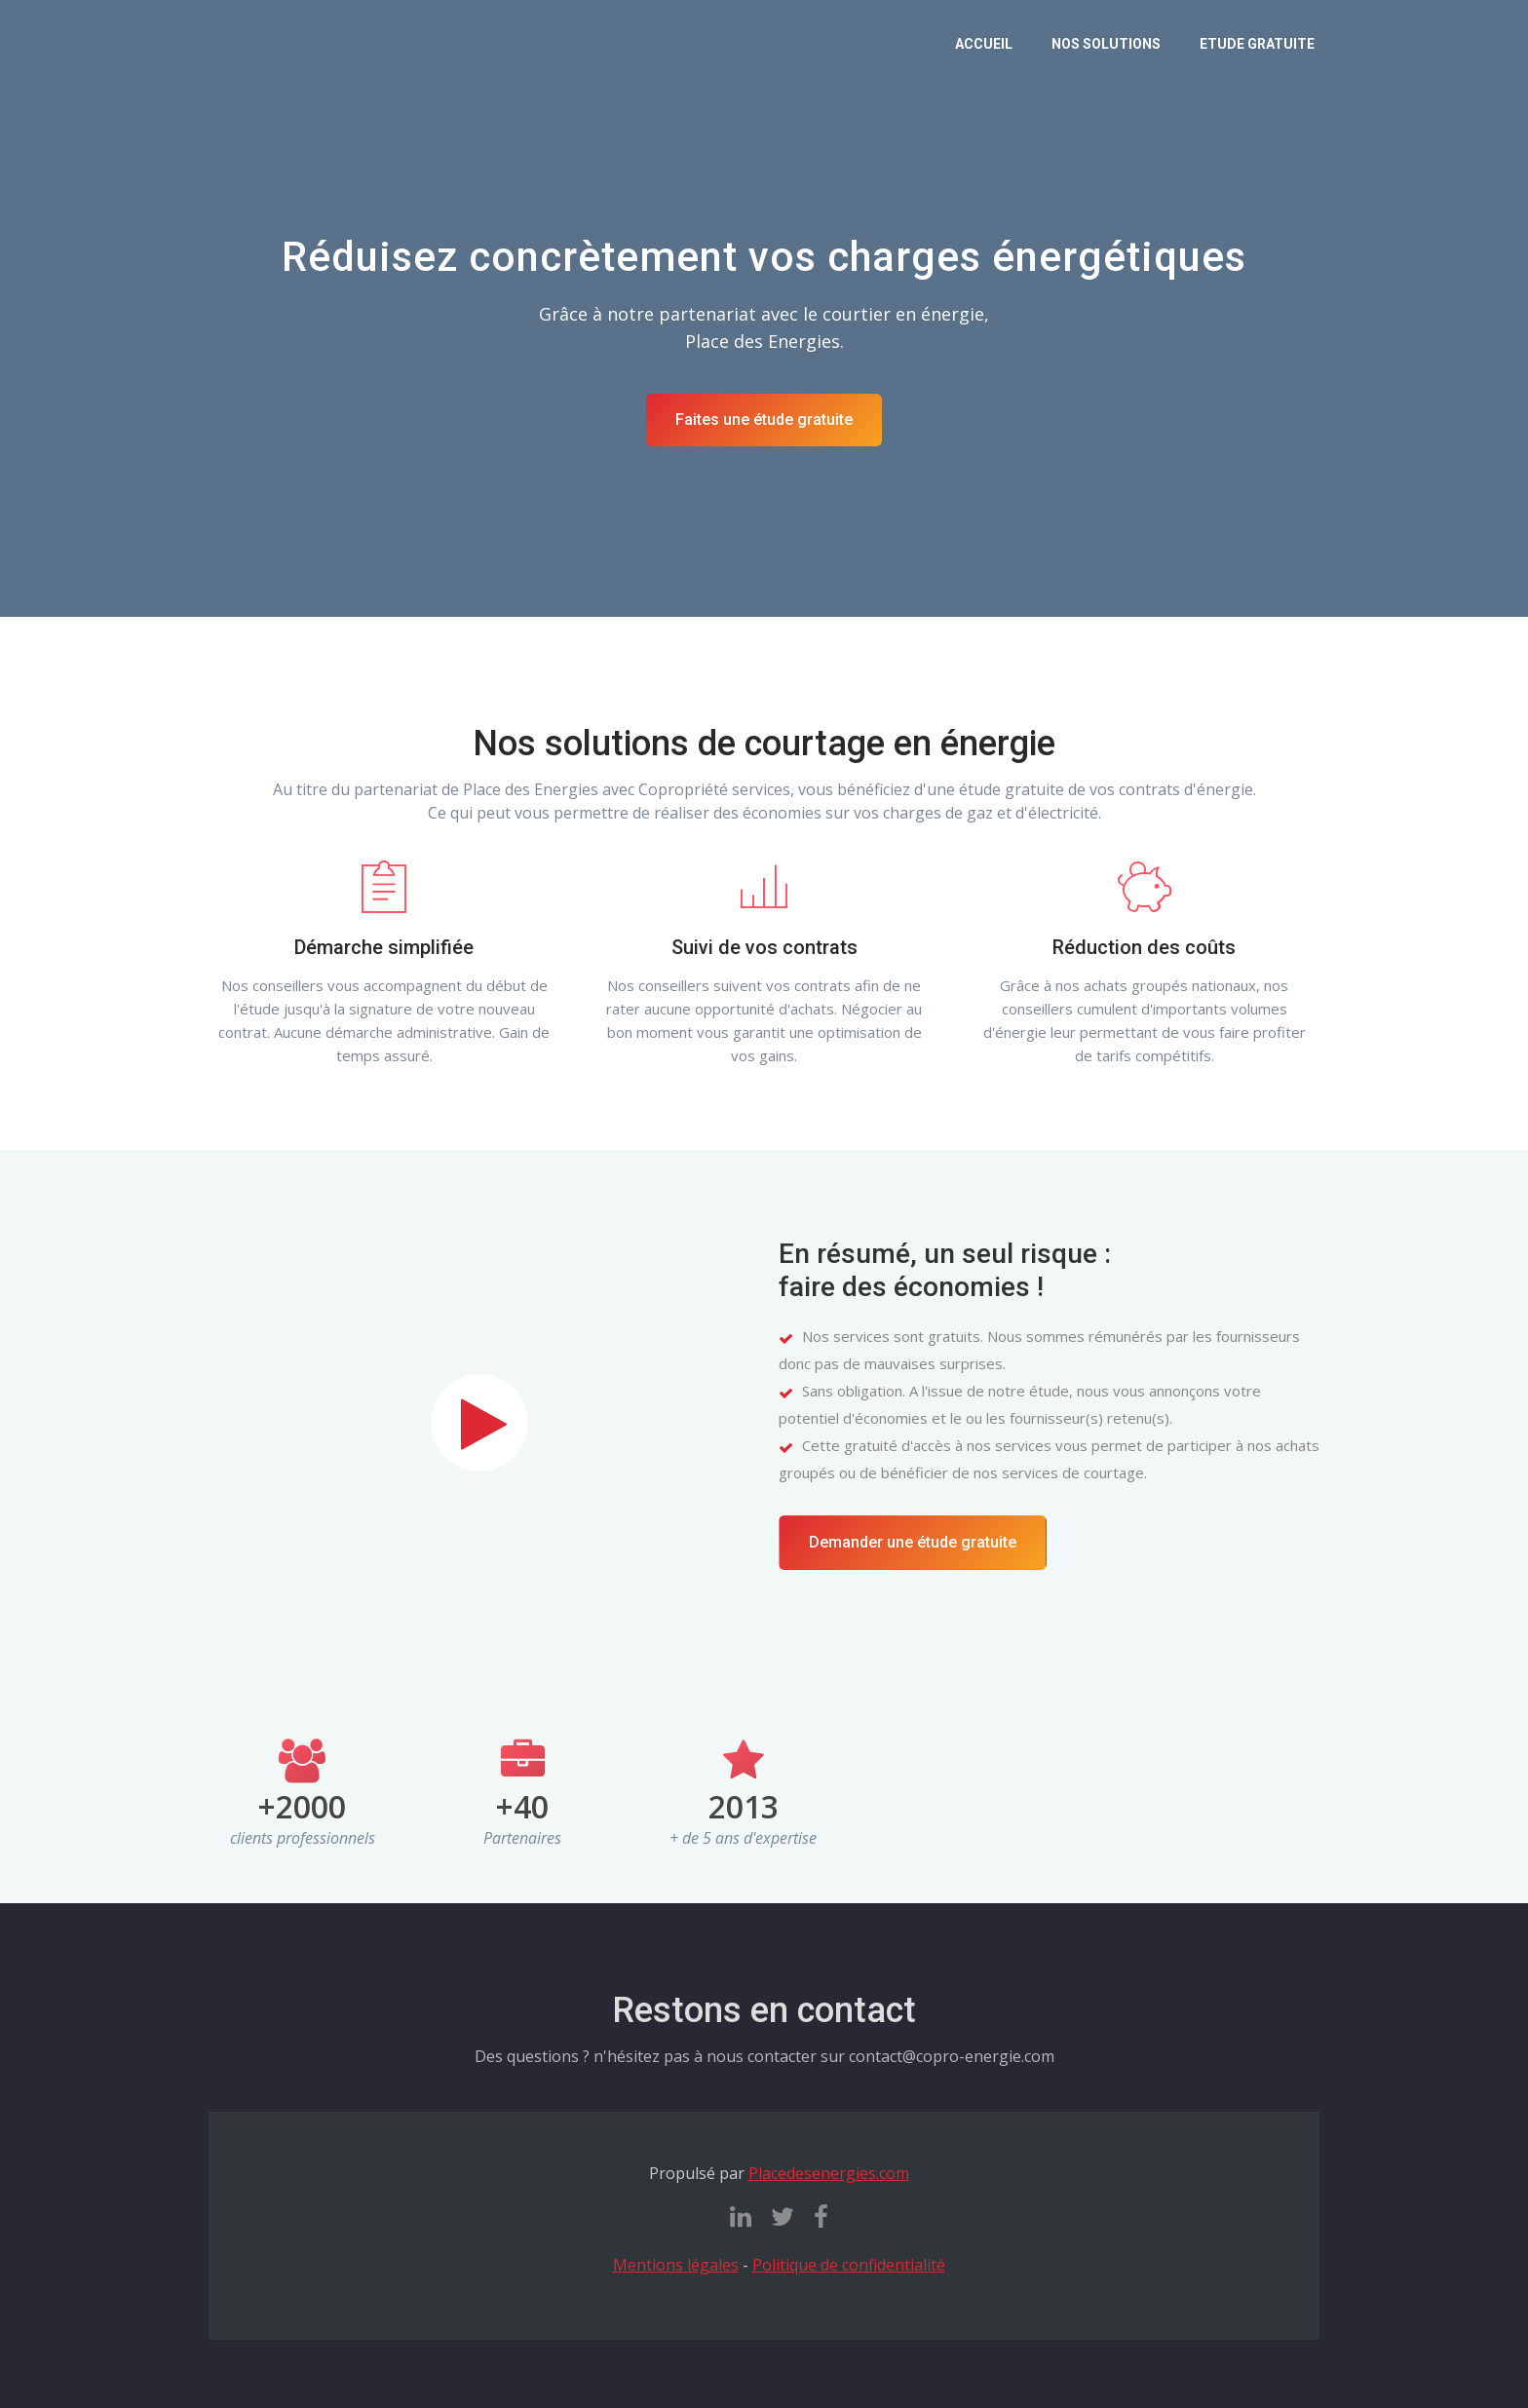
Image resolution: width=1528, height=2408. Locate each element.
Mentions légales (676, 2264)
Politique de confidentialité (848, 2264)
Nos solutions (1106, 44)
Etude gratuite (1257, 44)
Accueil (983, 44)
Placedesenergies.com (828, 2173)
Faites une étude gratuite (764, 419)
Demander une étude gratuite (912, 1542)
